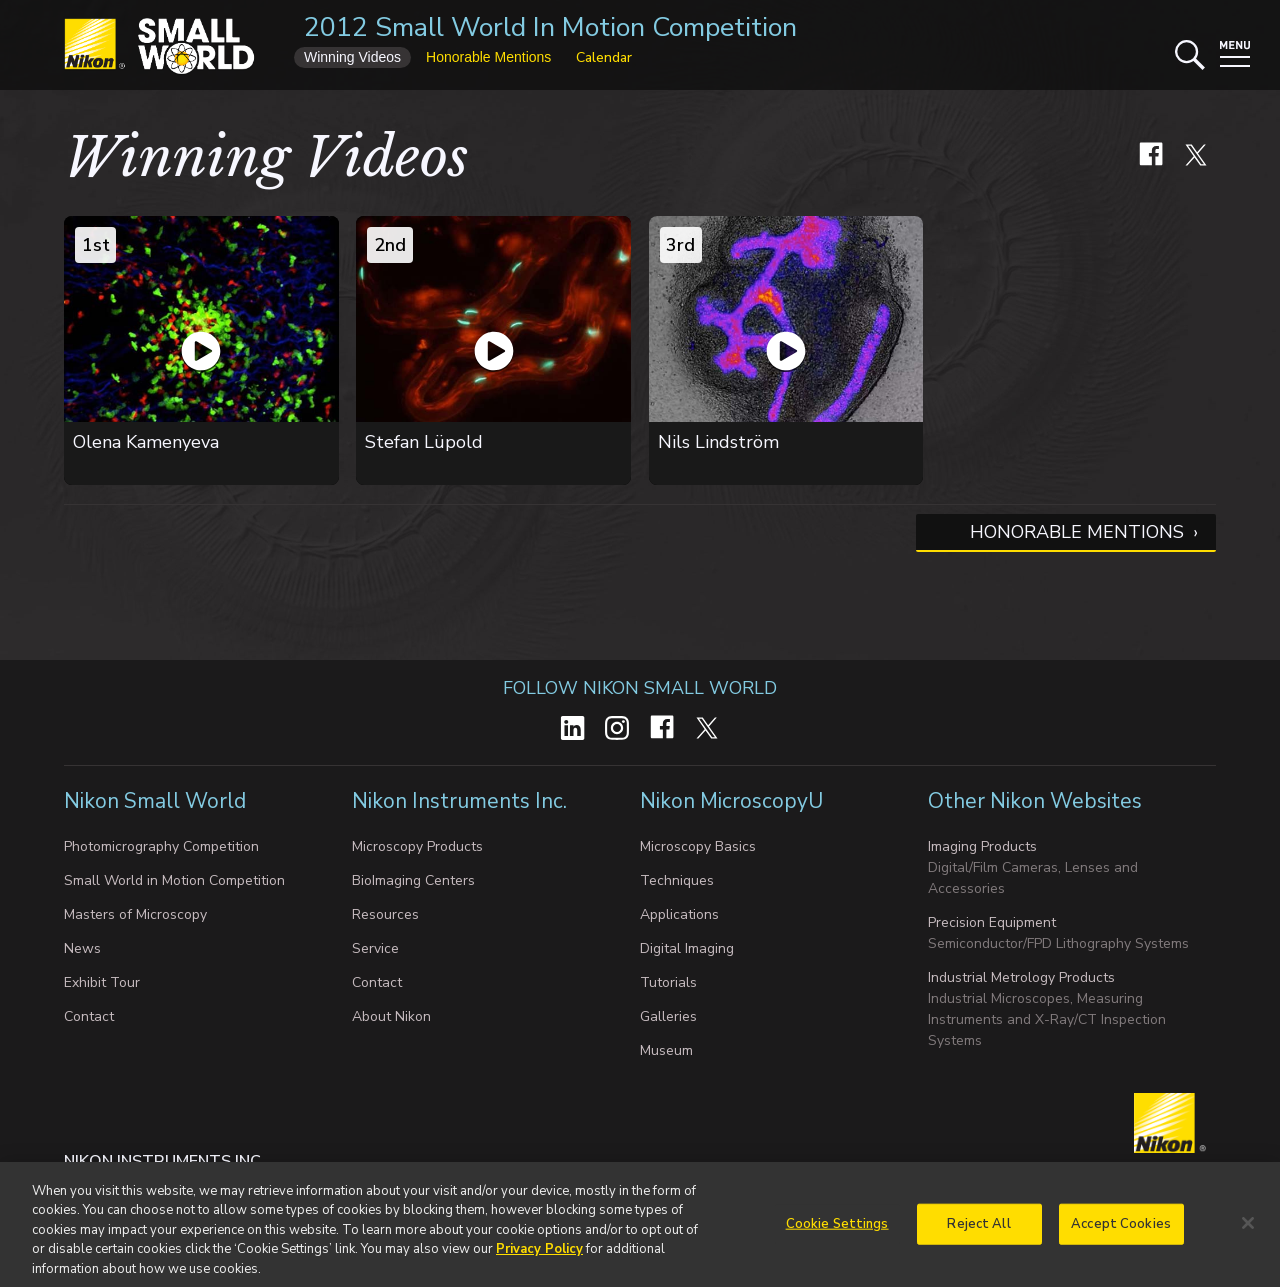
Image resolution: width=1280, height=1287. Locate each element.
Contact (89, 1016)
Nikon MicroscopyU (731, 801)
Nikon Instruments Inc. (459, 801)
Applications (679, 914)
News (82, 948)
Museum (666, 1050)
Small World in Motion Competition (174, 880)
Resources (385, 914)
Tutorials (668, 982)
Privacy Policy (539, 1259)
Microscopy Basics (698, 846)
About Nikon (391, 1016)
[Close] (1248, 1232)
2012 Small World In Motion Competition (550, 27)
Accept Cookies (1121, 1232)
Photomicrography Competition (161, 846)
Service (375, 948)
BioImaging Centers (413, 880)
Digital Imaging (687, 948)
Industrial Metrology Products (1021, 977)
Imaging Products (982, 846)
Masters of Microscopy (135, 914)
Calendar (604, 57)
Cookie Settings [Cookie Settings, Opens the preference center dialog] (837, 1232)
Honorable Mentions (1077, 532)
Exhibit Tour (102, 982)
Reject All (978, 1232)
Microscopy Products (417, 846)
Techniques (677, 880)
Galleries (668, 1016)
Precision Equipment (992, 922)
